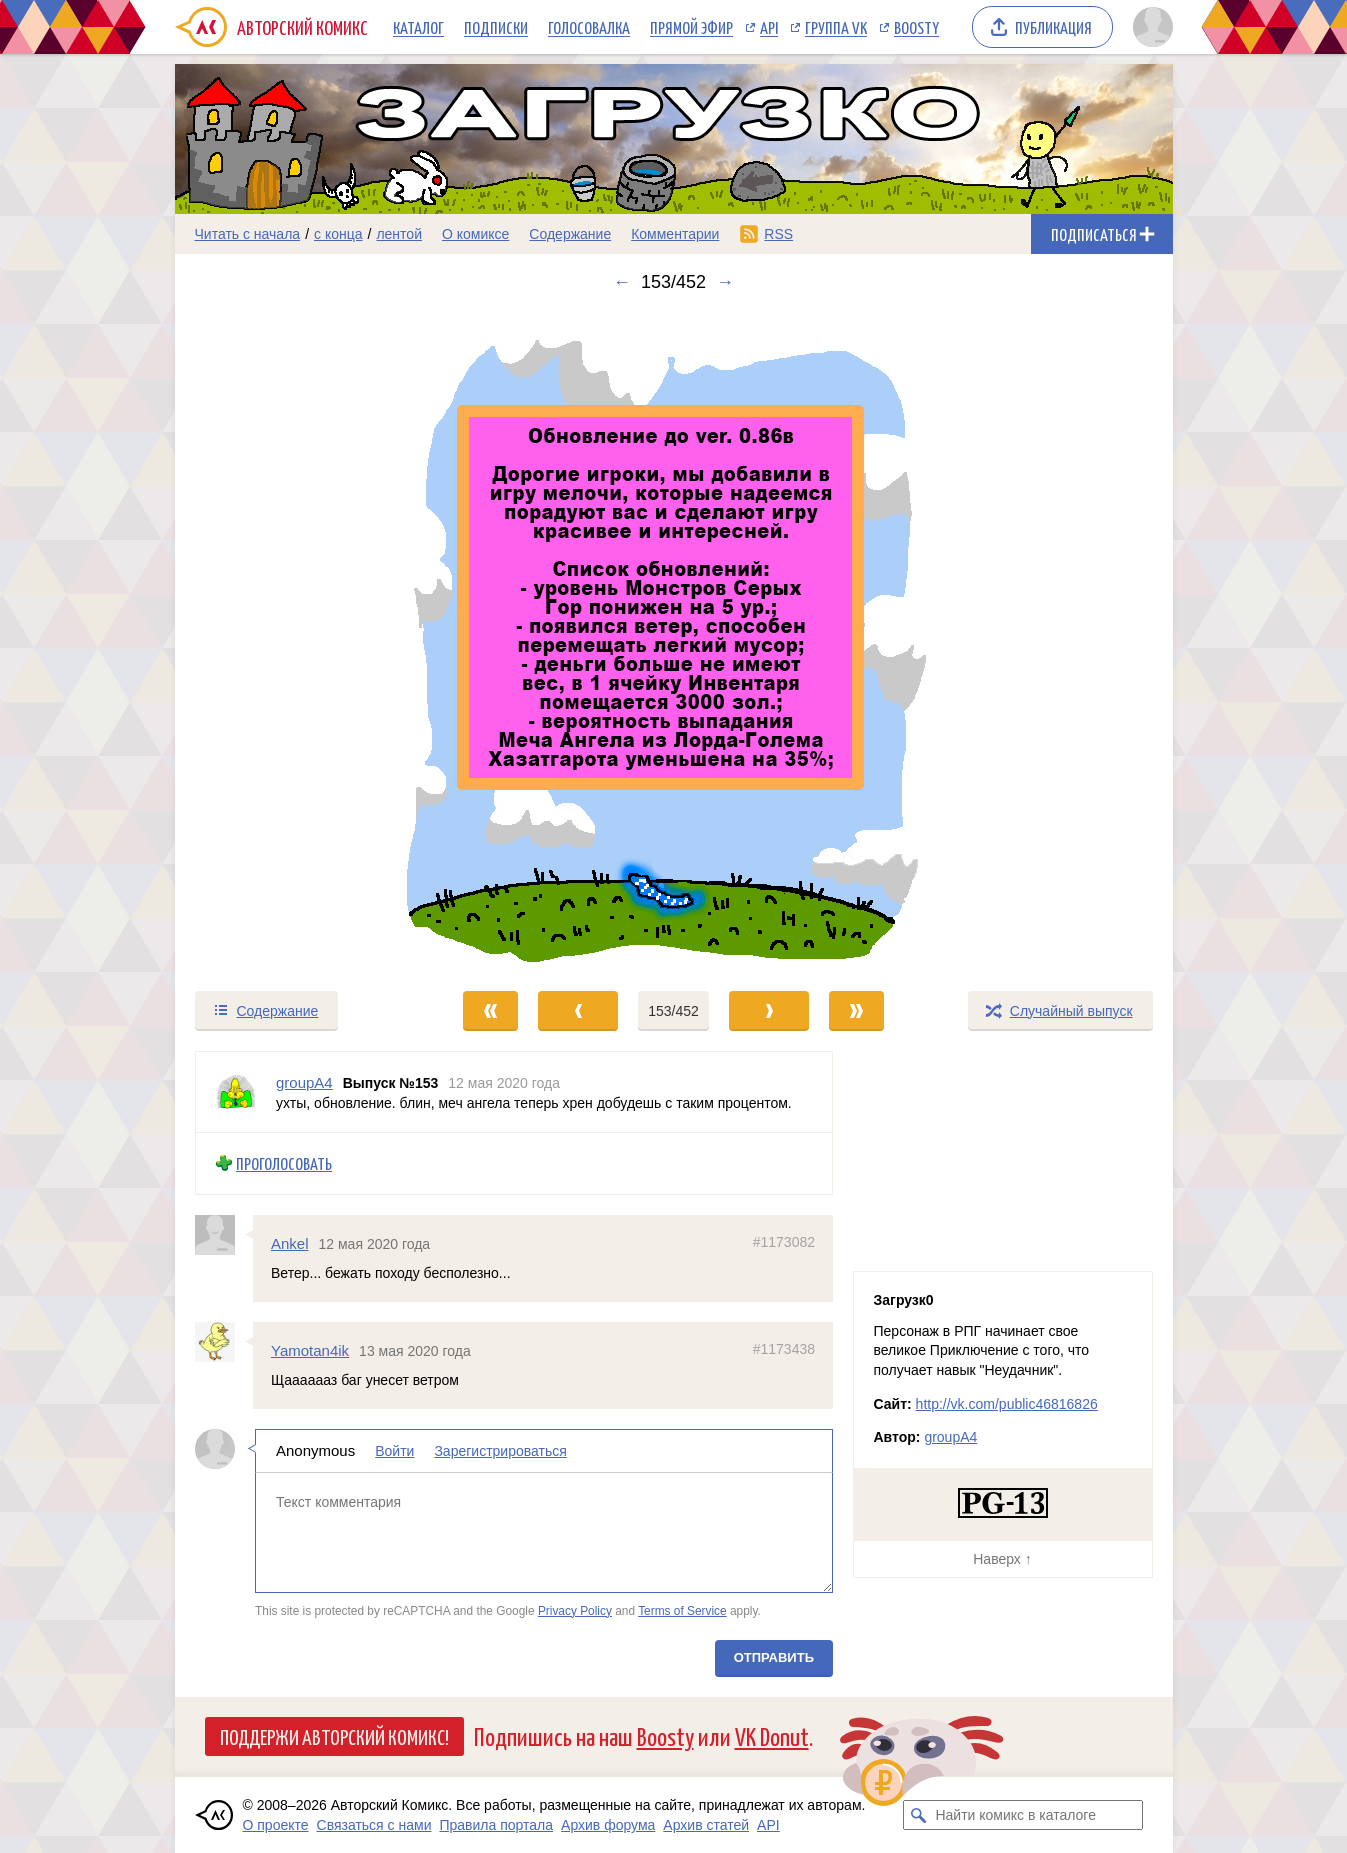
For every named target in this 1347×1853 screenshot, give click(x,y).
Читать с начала (248, 234)
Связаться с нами (374, 1825)
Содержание (570, 234)
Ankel (290, 1242)
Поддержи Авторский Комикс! (334, 1736)
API (769, 27)
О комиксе (475, 234)
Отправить (773, 1657)
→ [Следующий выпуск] (725, 282)
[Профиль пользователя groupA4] (236, 1092)
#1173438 (783, 1349)
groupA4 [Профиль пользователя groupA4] (304, 1082)
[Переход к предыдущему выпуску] (300, 641)
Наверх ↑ (1002, 1559)
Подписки (496, 27)
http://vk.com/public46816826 (1007, 1404)
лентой (399, 234)
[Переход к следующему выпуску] (674, 641)
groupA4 (950, 1437)
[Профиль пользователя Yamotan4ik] (224, 1342)
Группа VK (836, 27)
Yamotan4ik (310, 1350)
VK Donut (772, 1735)
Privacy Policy (574, 1610)
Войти (394, 1451)
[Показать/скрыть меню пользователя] (1149, 27)
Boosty (916, 27)
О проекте (276, 1825)
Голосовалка (589, 27)
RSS (778, 234)
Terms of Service (682, 1610)
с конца (338, 234)
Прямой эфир (691, 27)
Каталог (418, 27)
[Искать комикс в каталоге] (918, 1815)
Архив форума (608, 1825)
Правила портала (496, 1825)
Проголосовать (284, 1163)
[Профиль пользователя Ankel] (224, 1234)
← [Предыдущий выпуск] (622, 282)
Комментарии (675, 234)
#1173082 (783, 1241)
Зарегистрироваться (500, 1451)
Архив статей (706, 1825)
